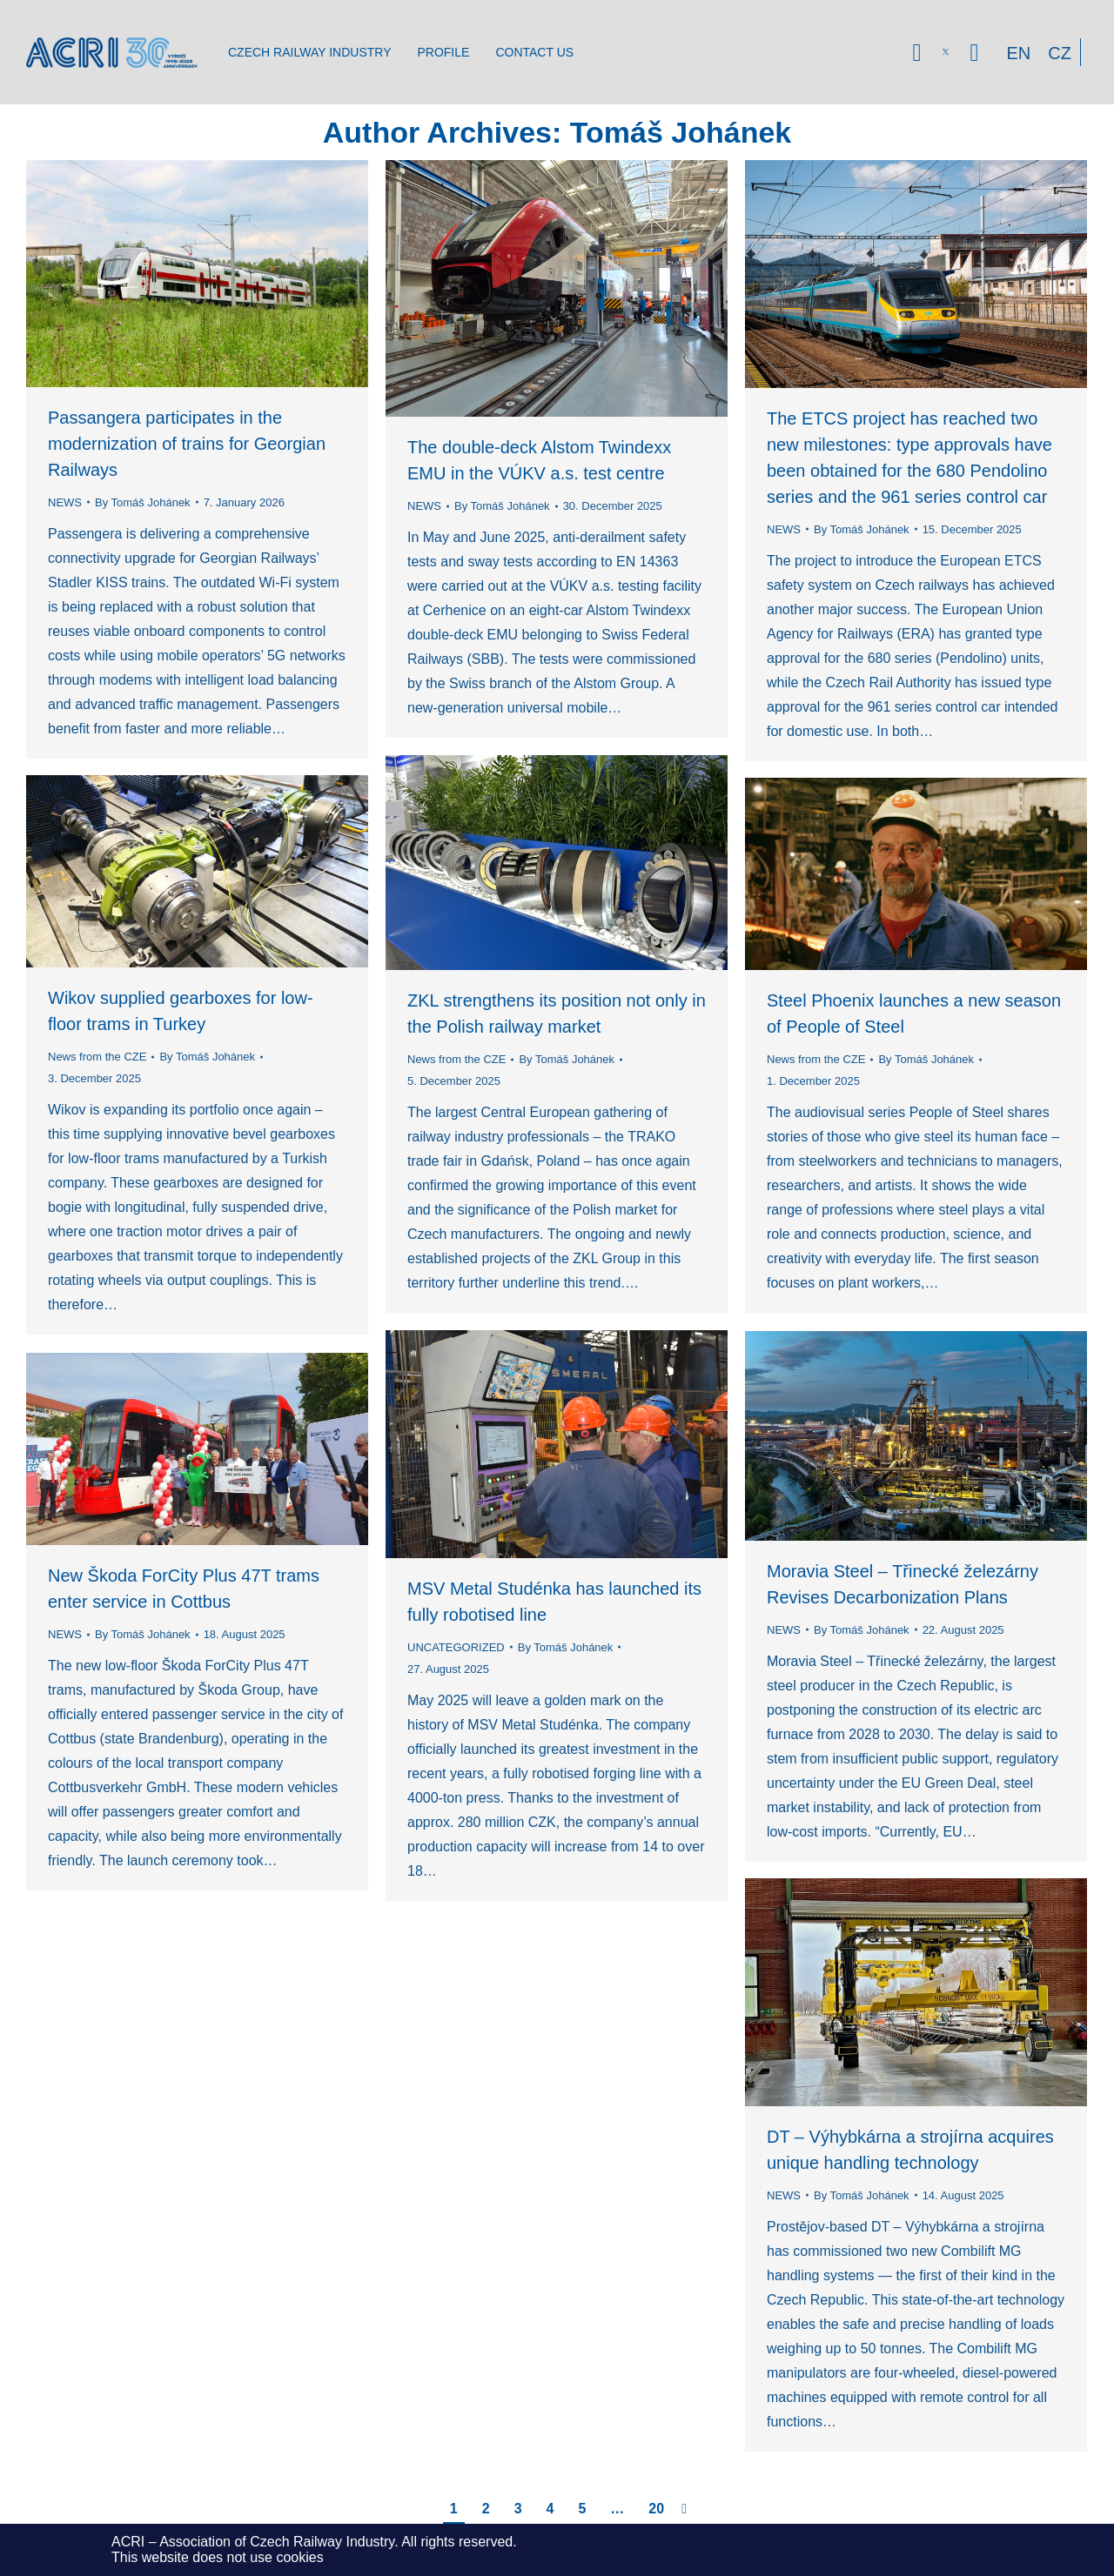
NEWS (65, 502)
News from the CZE (456, 1059)
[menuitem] (309, 52)
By (143, 502)
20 (656, 2508)
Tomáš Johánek (680, 132)
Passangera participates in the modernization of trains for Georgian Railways (186, 443)
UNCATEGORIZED (456, 1647)
